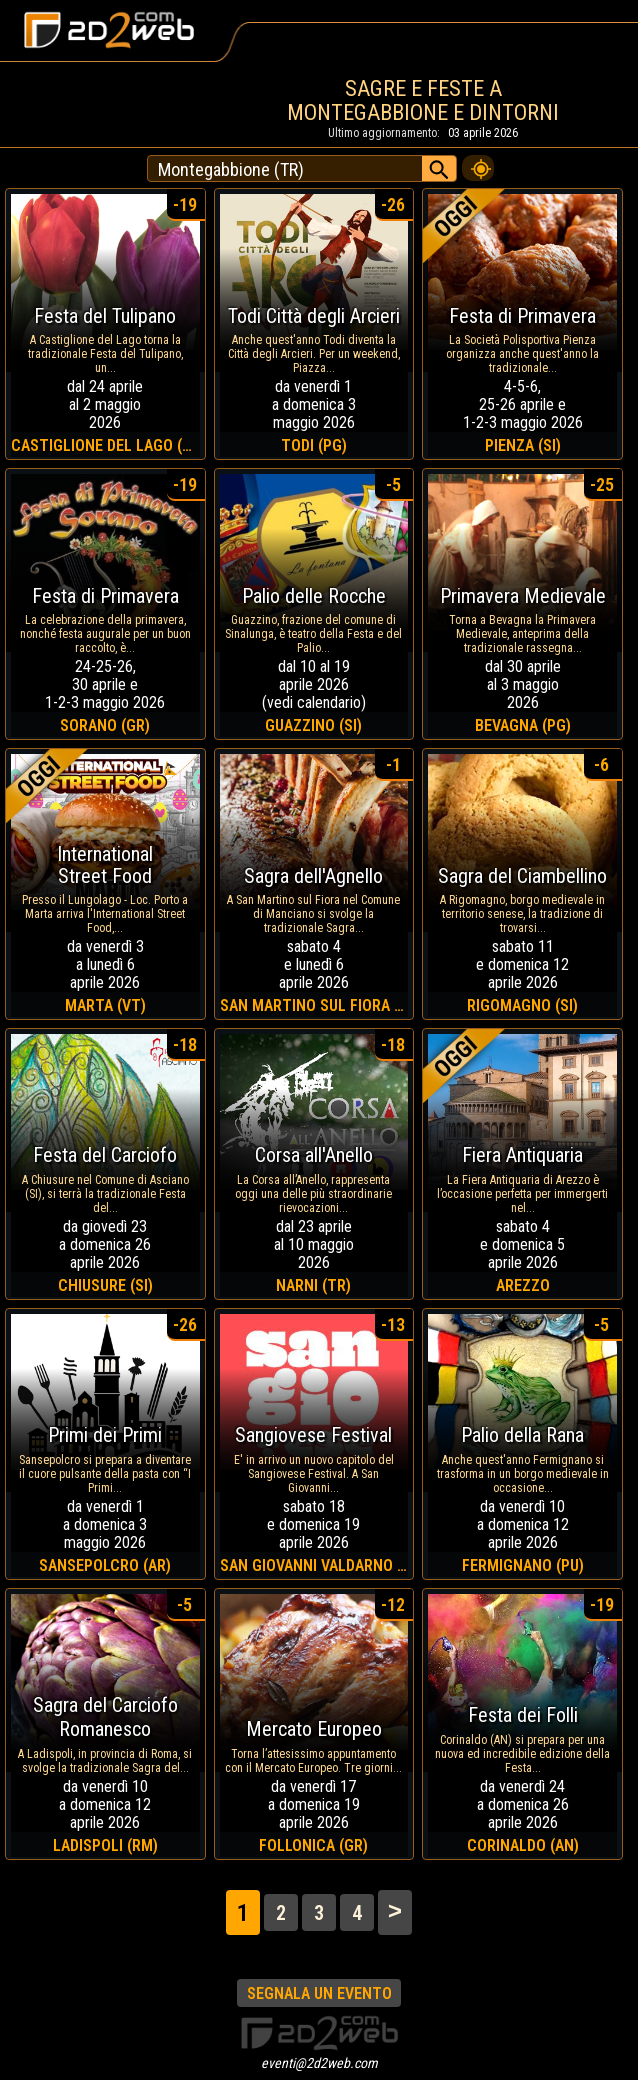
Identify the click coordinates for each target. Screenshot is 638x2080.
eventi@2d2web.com (319, 2063)
